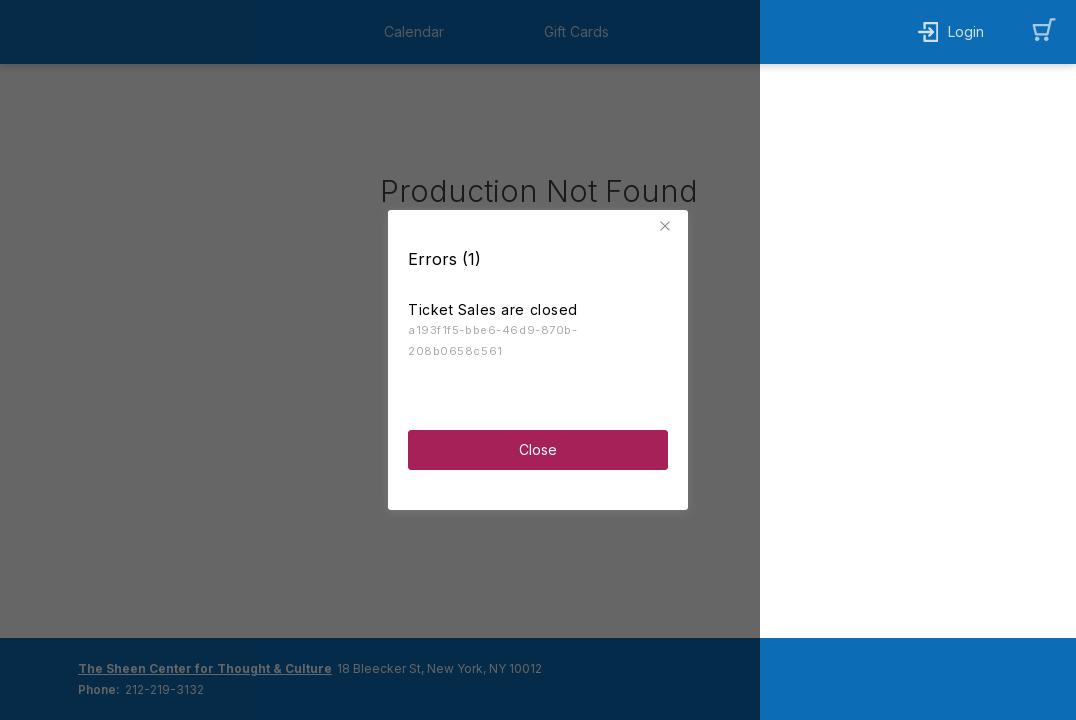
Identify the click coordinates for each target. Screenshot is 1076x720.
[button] (668, 225)
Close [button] (538, 448)
